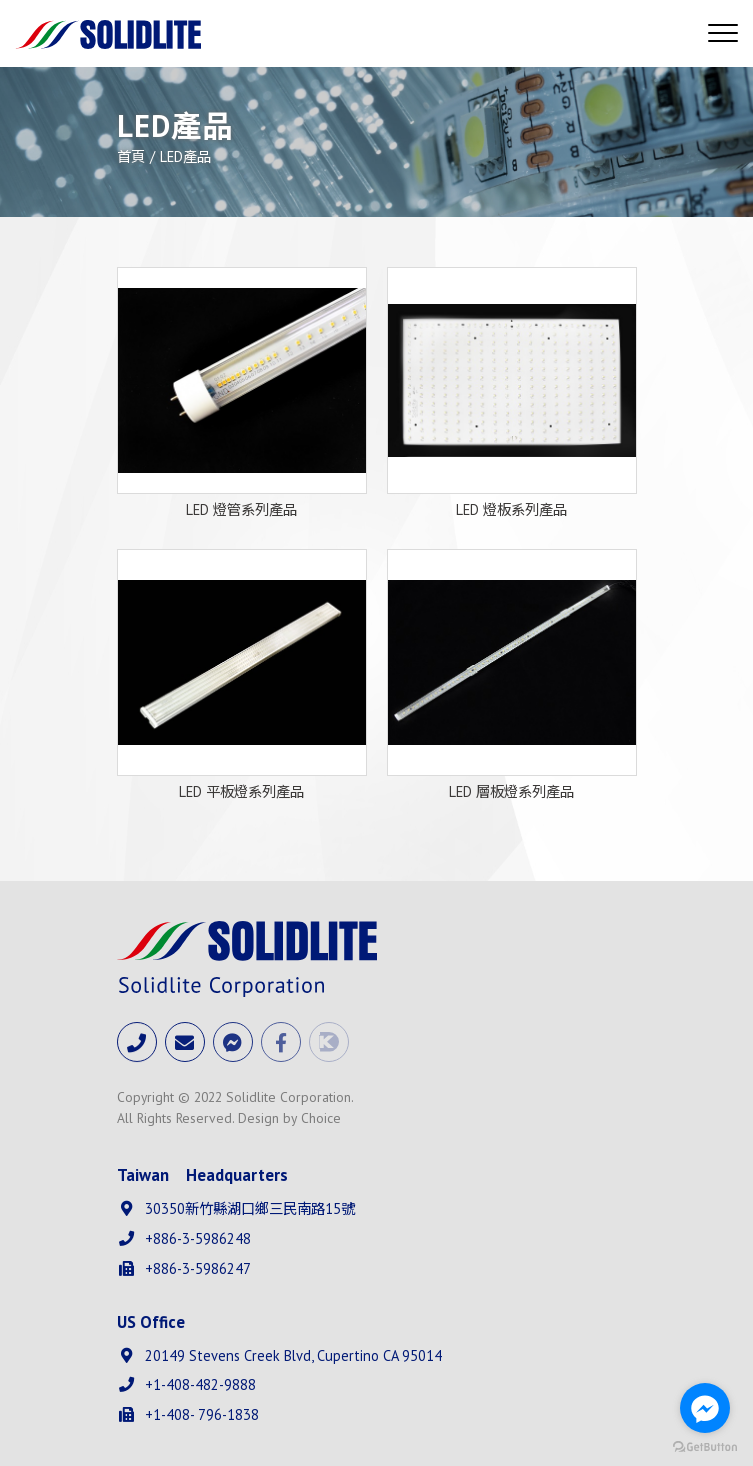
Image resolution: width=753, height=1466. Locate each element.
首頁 (131, 156)
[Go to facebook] (705, 1408)
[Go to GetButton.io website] (705, 1446)
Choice (321, 1118)
